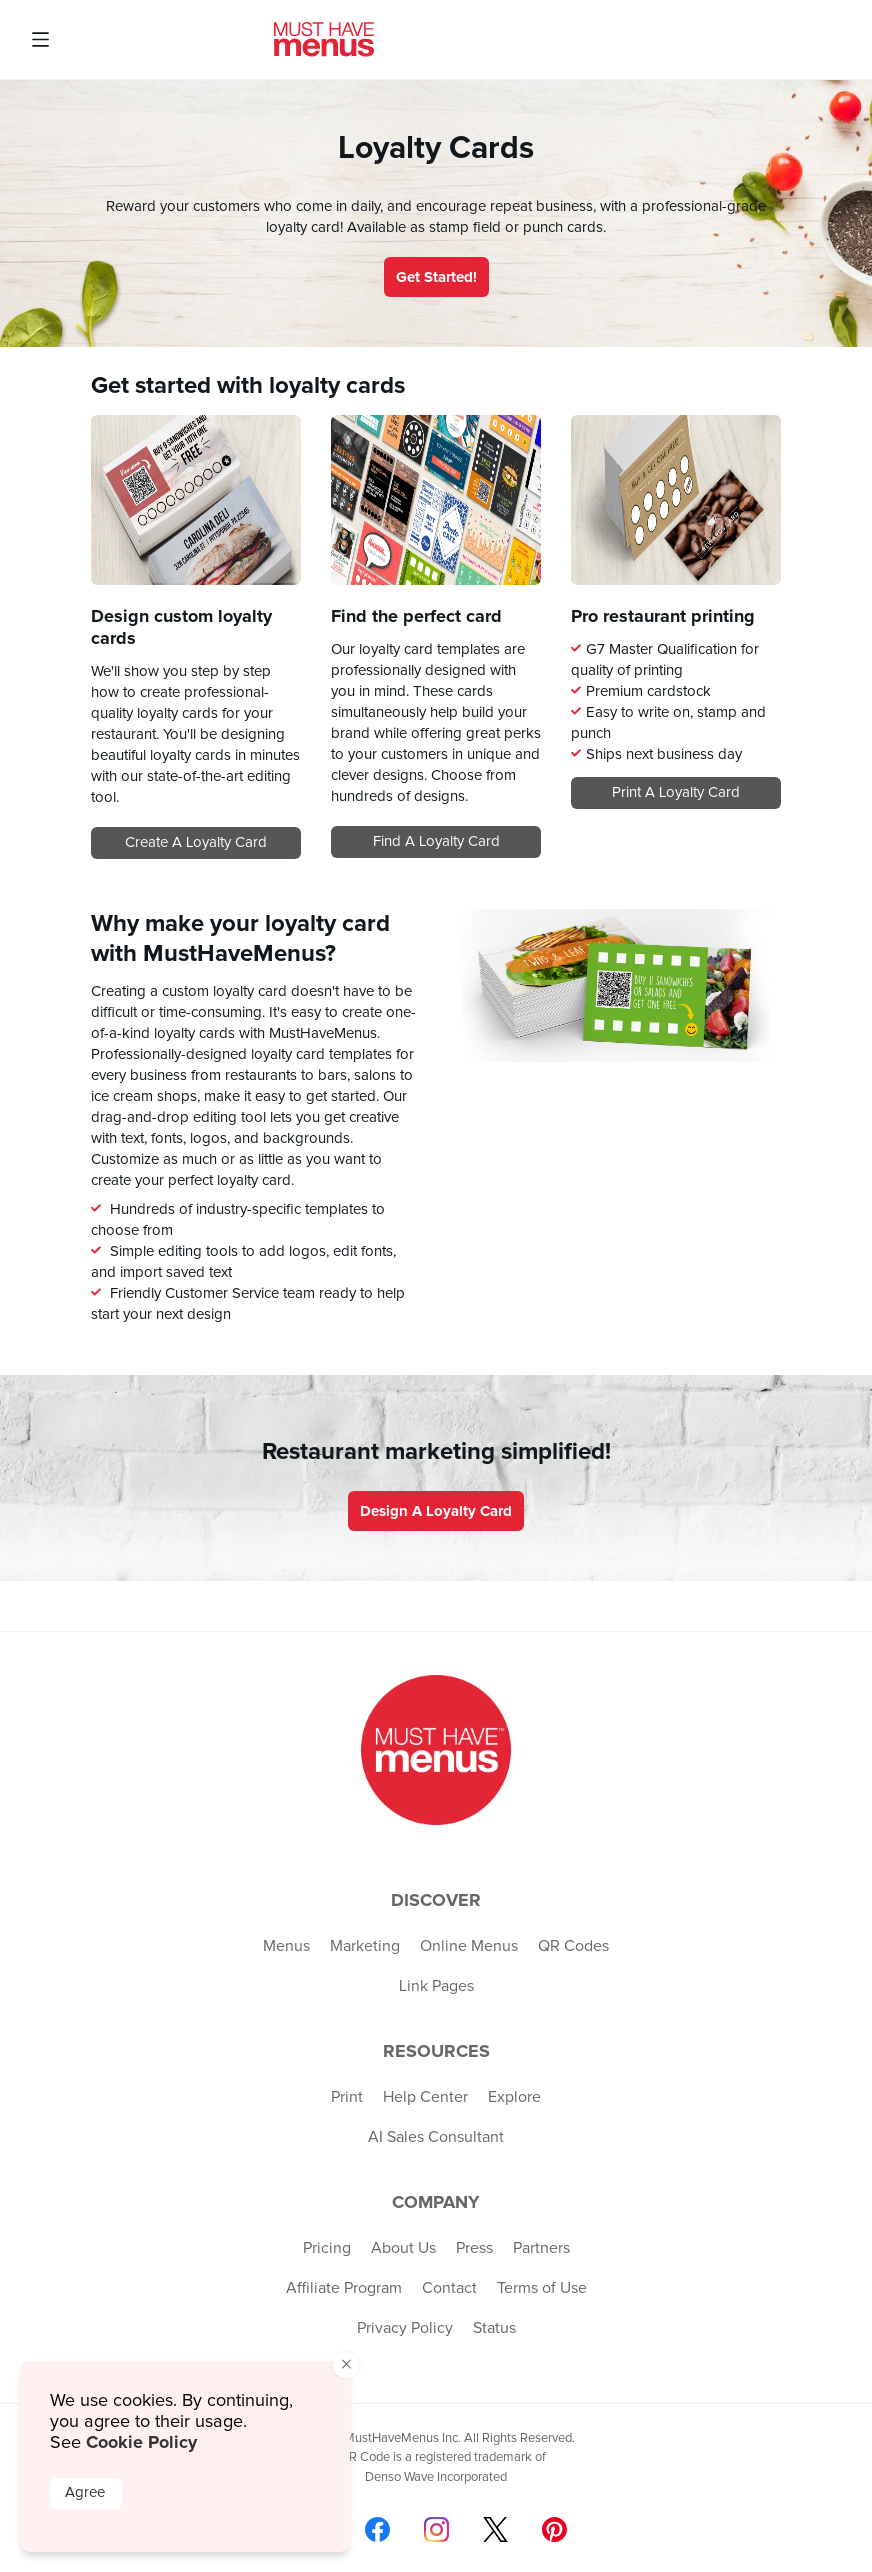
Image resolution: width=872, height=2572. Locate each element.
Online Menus (469, 1946)
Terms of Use (542, 2288)
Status (494, 2328)
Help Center (425, 2097)
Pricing (327, 2248)
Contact (449, 2288)
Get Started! (436, 277)
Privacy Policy (405, 2328)
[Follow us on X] (495, 2529)
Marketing (365, 1946)
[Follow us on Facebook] (377, 2529)
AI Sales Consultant (436, 2137)
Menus (286, 1946)
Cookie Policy (141, 2442)
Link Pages (436, 1986)
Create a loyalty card (196, 842)
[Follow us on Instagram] (436, 2529)
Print (347, 2097)
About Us (403, 2248)
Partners (541, 2248)
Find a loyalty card (436, 841)
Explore (514, 2097)
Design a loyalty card (436, 1511)
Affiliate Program (344, 2288)
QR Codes (573, 1946)
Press (474, 2248)
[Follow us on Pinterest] (554, 2529)
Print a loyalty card (676, 792)
